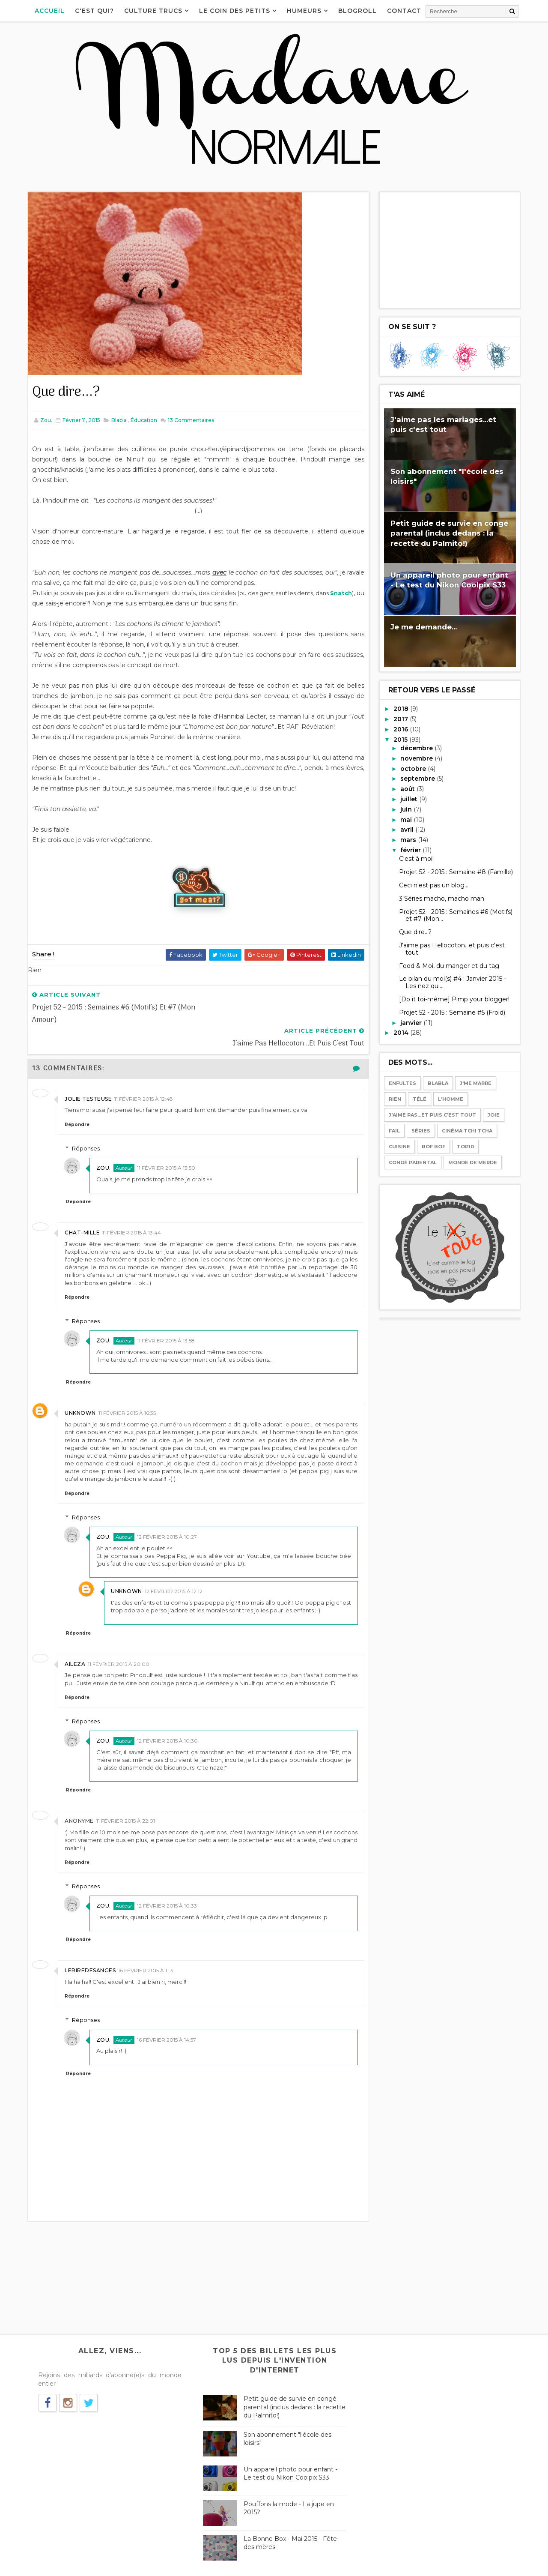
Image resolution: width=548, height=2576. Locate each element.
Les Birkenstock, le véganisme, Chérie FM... (427, 2362)
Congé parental (412, 1162)
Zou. (104, 1144)
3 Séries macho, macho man (441, 898)
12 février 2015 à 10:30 (168, 1717)
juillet (409, 799)
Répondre (77, 1100)
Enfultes (402, 1083)
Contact (404, 11)
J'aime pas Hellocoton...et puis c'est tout (451, 948)
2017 (401, 719)
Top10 (465, 1147)
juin (406, 809)
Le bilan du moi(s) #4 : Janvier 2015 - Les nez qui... (452, 982)
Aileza (75, 1640)
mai (406, 819)
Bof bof (433, 1147)
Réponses (87, 1124)
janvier (411, 1022)
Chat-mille (82, 1209)
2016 (401, 729)
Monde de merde (472, 1162)
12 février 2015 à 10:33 (168, 1882)
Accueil (50, 11)
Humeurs (304, 11)
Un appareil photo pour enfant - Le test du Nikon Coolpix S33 (288, 2450)
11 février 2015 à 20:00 (119, 1640)
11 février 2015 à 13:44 (132, 1209)
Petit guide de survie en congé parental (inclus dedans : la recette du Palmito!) (449, 533)
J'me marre (475, 1083)
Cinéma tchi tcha (466, 1131)
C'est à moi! (416, 859)
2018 (401, 709)
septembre (418, 778)
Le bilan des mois (389, 2467)
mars (408, 840)
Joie (493, 1115)
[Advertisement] (449, 250)
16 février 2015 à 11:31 (147, 1947)
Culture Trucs (154, 11)
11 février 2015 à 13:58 (167, 1317)
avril (407, 829)
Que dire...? (415, 932)
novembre (417, 758)
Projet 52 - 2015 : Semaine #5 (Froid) (452, 1012)
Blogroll (358, 11)
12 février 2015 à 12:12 (174, 1567)
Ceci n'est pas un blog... (433, 885)
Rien (394, 1099)
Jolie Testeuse (88, 1075)
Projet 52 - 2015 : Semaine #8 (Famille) (455, 872)
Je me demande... (423, 627)
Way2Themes (110, 2565)
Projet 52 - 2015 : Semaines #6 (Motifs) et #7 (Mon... (455, 915)
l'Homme (450, 1099)
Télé (419, 1099)
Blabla (119, 420)
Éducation (144, 420)
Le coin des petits (235, 11)
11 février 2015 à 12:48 (144, 1075)
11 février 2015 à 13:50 (167, 1144)
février (411, 850)
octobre (413, 768)
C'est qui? (94, 11)
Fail (393, 1131)
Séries (420, 1131)
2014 (401, 1032)
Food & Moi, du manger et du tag (449, 965)
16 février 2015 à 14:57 (167, 2016)
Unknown (80, 1389)
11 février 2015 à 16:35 (127, 1389)
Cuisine (399, 1147)
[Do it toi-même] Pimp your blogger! (454, 999)
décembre (417, 748)
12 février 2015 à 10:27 (168, 1513)
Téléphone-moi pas (392, 2414)
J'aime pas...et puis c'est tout (432, 1115)
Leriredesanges (90, 1947)
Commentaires (190, 420)
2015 (401, 739)
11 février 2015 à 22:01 (126, 1797)
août (408, 789)
